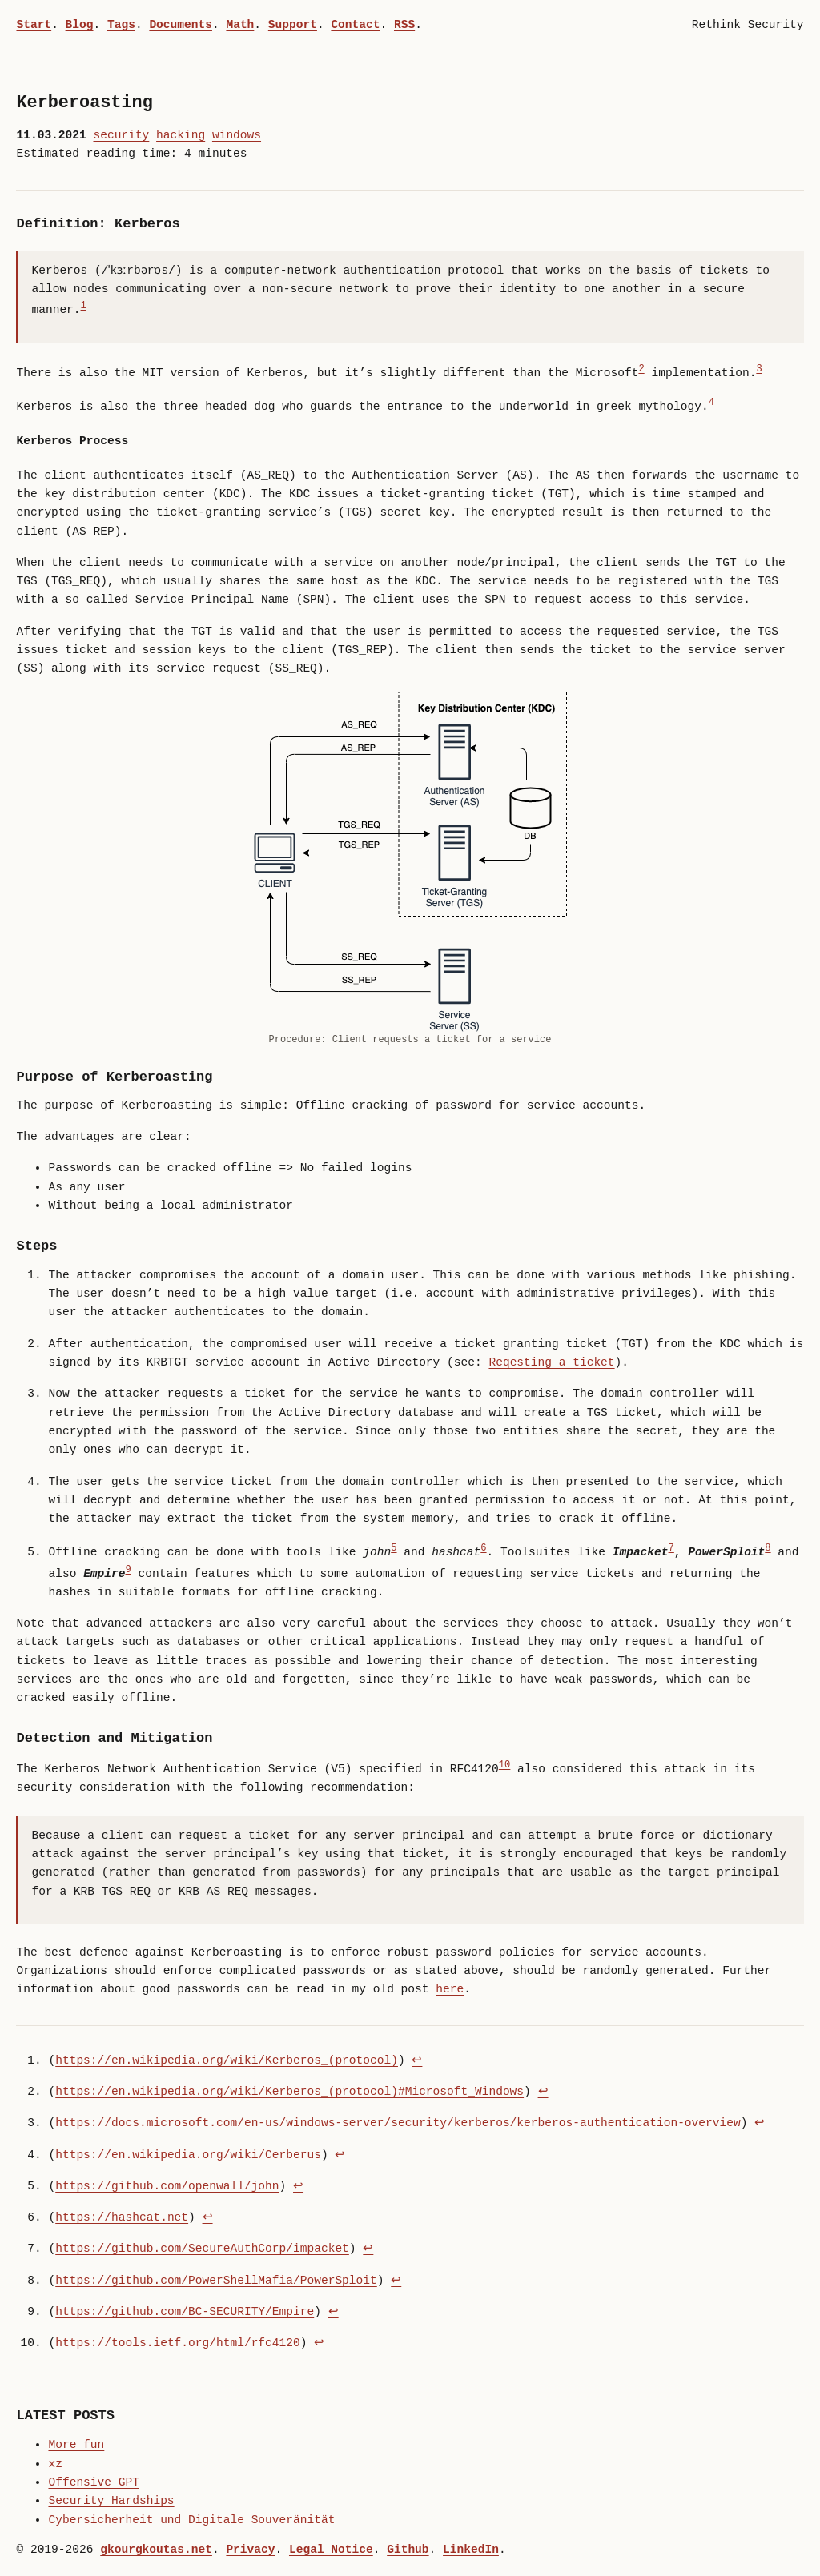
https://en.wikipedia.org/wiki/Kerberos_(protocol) (226, 2060)
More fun (76, 2445)
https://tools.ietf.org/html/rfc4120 (177, 2343)
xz (55, 2464)
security (121, 135)
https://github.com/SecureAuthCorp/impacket (202, 2249)
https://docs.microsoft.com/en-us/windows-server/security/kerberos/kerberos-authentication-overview (397, 2123)
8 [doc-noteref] (767, 1548)
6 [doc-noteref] (483, 1548)
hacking (180, 135)
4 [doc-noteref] (711, 403)
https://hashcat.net (121, 2217)
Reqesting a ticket (551, 1362)
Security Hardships (111, 2501)
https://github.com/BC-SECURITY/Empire (184, 2312)
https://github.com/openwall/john (167, 2186)
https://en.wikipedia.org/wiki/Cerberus (188, 2155)
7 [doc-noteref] (670, 1548)
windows (236, 135)
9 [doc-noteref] (128, 1570)
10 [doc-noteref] (505, 1765)
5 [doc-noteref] (393, 1548)
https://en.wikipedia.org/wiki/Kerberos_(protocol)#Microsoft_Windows (289, 2092)
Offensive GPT (93, 2482)
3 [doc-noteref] (759, 369)
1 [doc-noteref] (83, 306)
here (450, 1989)
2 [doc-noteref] (641, 369)
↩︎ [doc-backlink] (417, 2060)
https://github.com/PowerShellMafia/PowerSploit (216, 2281)
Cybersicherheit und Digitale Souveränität (191, 2520)
